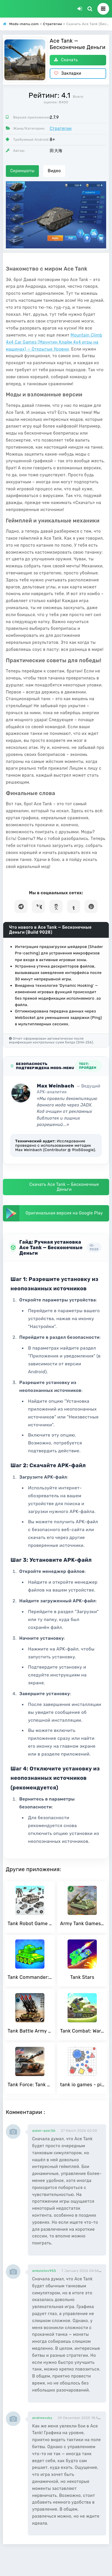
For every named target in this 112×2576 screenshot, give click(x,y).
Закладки (67, 73)
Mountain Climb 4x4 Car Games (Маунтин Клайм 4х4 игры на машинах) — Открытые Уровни (54, 342)
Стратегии (61, 128)
